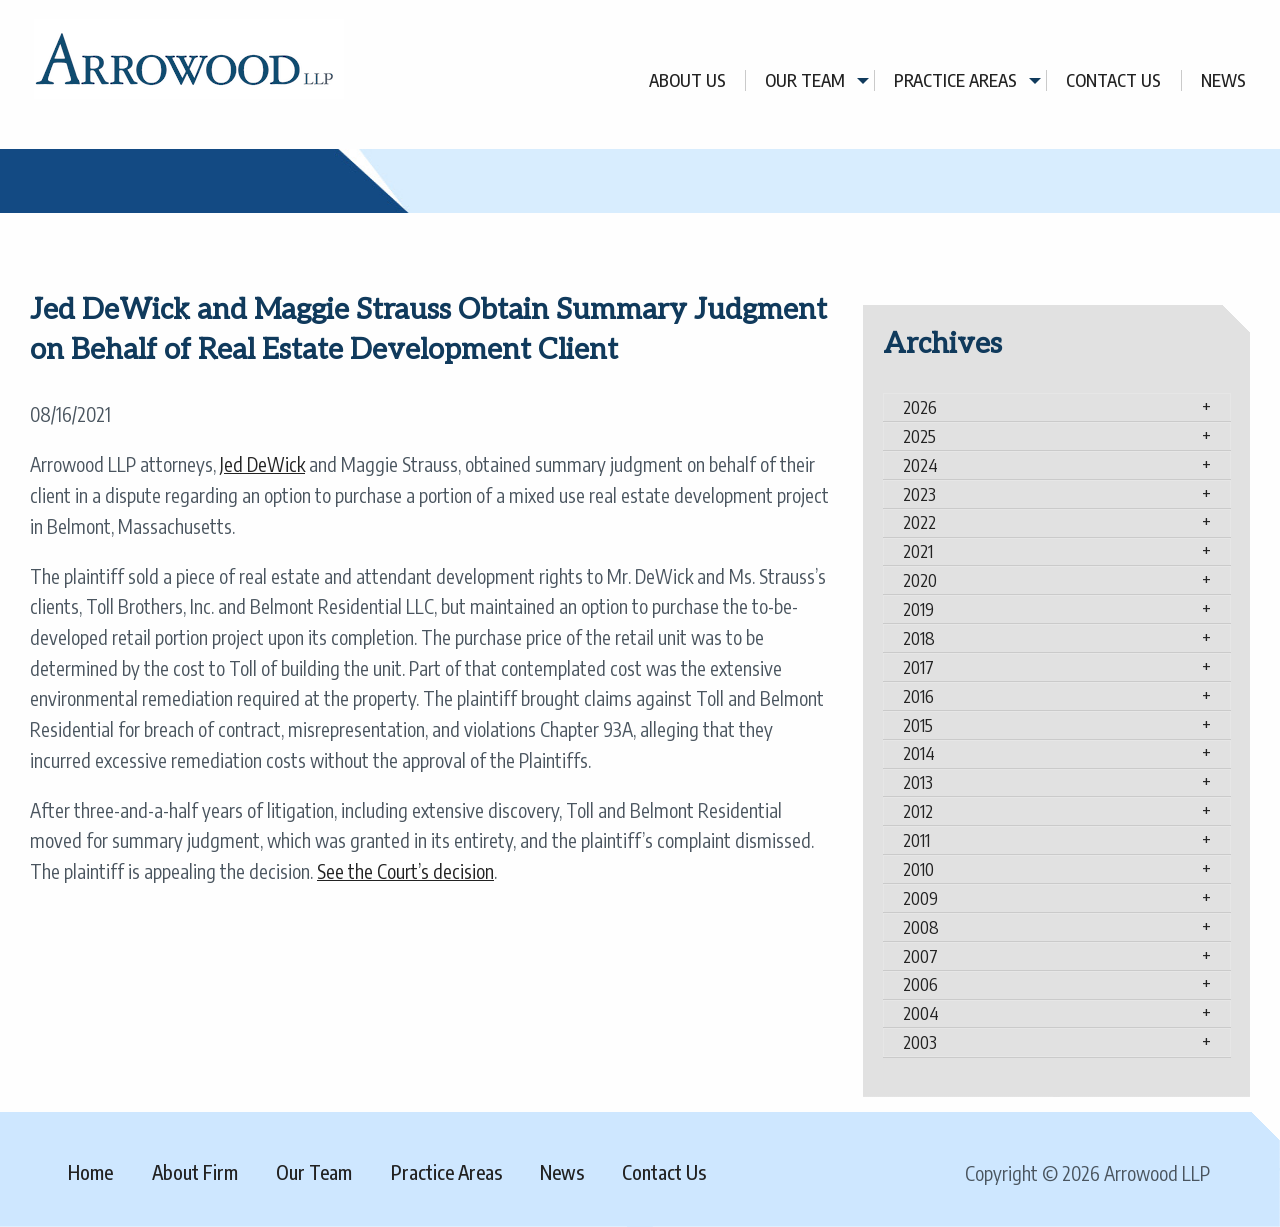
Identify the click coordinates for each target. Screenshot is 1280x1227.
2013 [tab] (918, 782)
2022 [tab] (919, 522)
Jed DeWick (262, 464)
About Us (687, 80)
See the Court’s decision (405, 871)
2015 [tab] (918, 725)
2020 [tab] (920, 580)
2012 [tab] (918, 811)
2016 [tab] (918, 696)
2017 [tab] (918, 667)
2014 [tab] (919, 753)
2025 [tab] (919, 436)
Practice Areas (955, 80)
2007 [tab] (920, 956)
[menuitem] (688, 80)
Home (90, 1172)
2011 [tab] (916, 840)
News (1223, 80)
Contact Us (1113, 80)
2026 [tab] (920, 407)
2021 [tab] (918, 551)
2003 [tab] (920, 1042)
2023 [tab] (919, 494)
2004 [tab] (921, 1013)
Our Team (805, 80)
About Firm (195, 1172)
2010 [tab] (918, 869)
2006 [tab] (920, 984)
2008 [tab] (921, 927)
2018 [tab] (919, 638)
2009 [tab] (920, 898)
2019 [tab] (918, 609)
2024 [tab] (920, 465)
